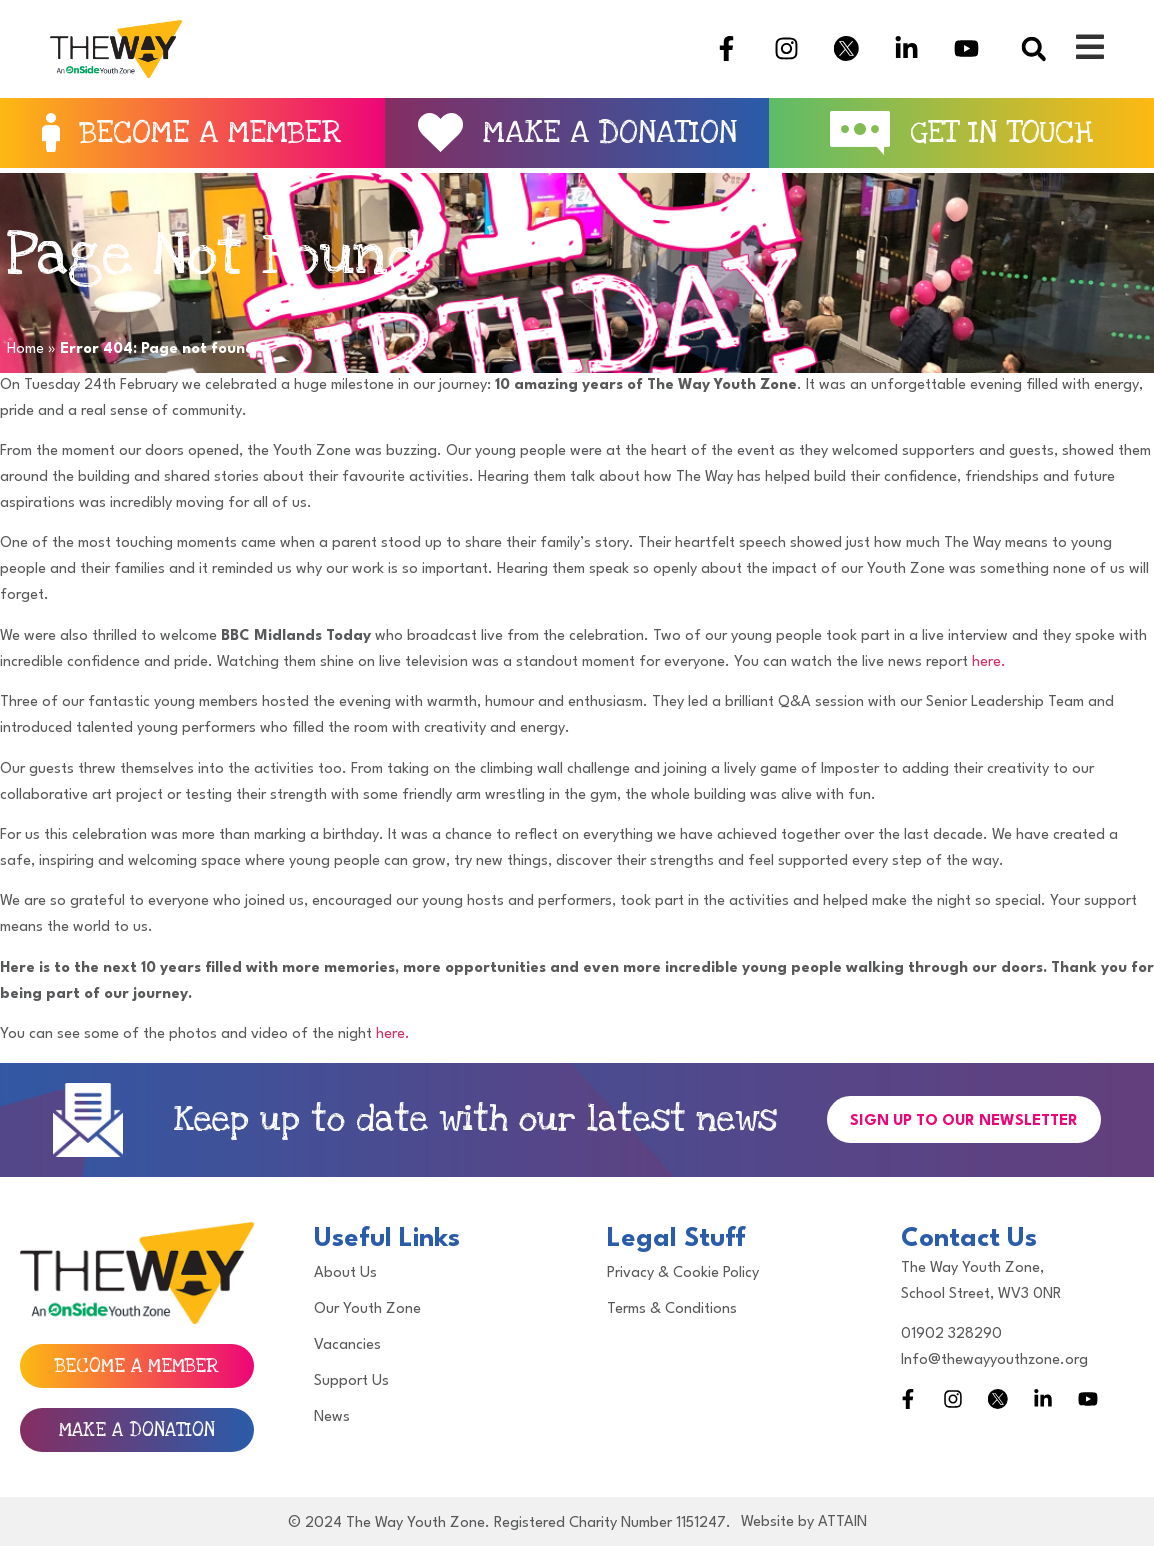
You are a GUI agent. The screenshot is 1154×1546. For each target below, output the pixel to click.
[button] (1033, 48)
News (332, 1417)
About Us (345, 1273)
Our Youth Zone (367, 1309)
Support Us (351, 1381)
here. (989, 662)
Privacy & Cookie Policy (683, 1273)
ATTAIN (842, 1522)
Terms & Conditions (672, 1309)
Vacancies (347, 1345)
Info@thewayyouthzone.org (994, 1360)
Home (25, 349)
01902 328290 (951, 1334)
